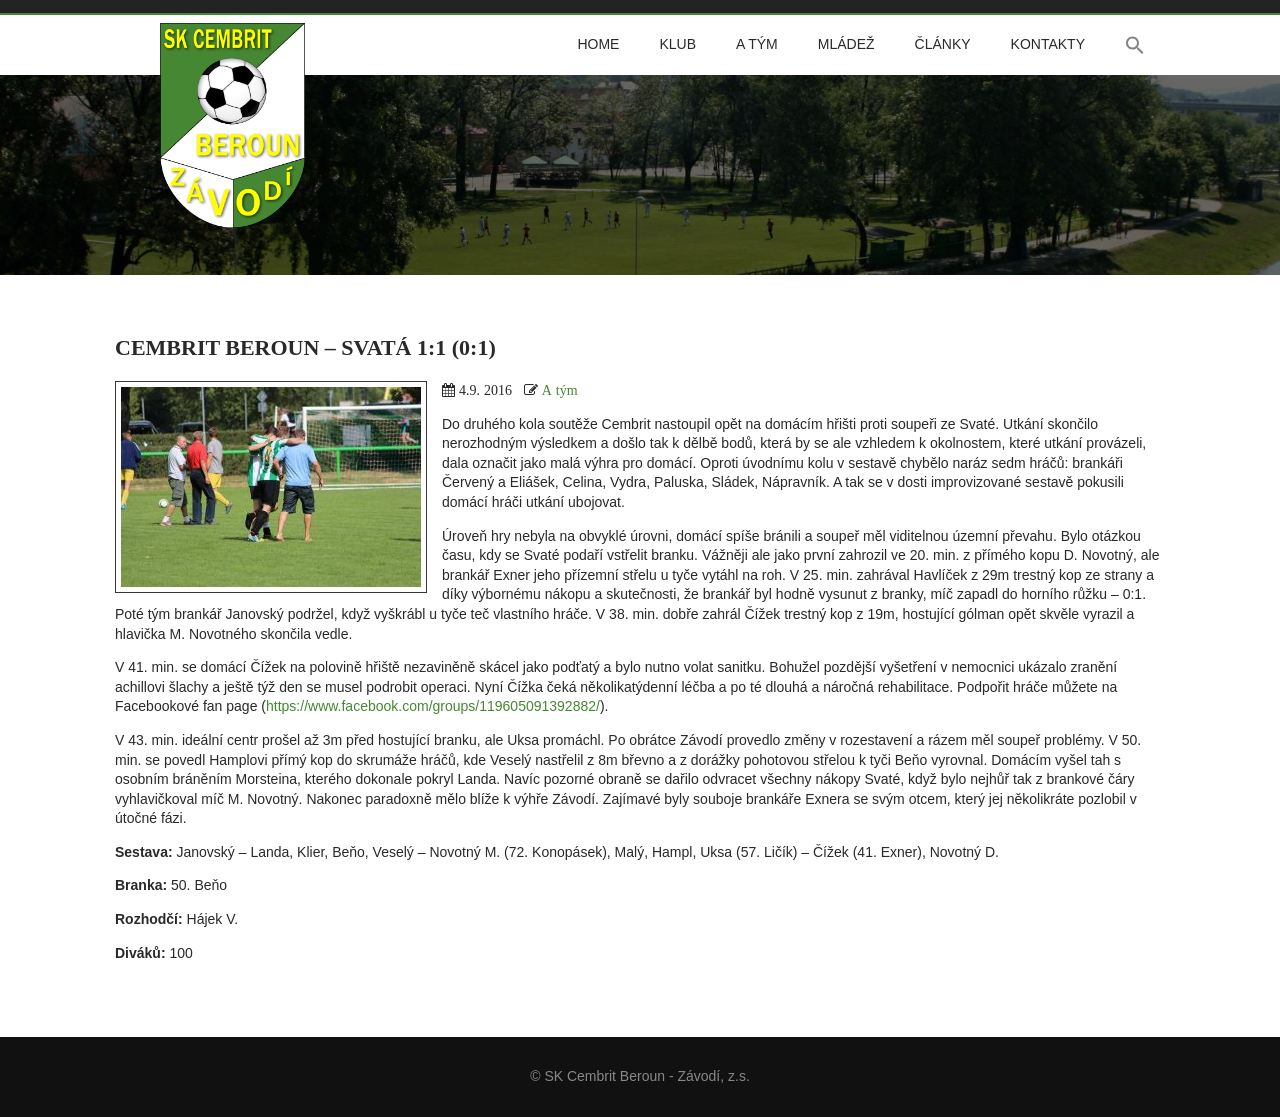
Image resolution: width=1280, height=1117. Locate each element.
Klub (677, 44)
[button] (1135, 45)
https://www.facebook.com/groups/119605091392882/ (433, 706)
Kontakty (1048, 44)
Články (943, 44)
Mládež (846, 44)
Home (598, 44)
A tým (757, 44)
